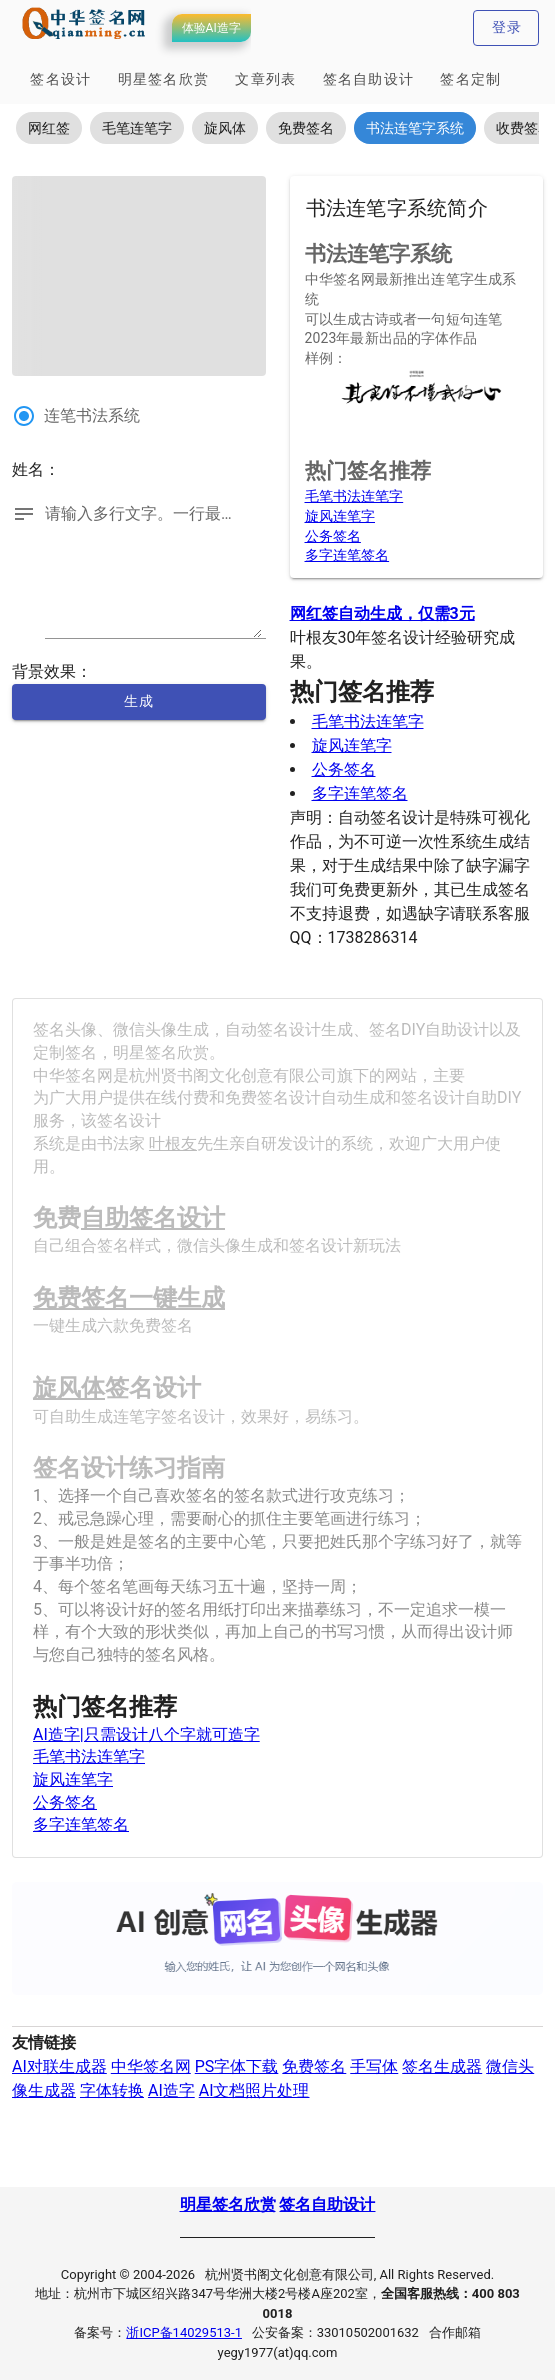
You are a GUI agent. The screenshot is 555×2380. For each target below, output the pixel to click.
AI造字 (171, 2090)
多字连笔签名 (347, 555)
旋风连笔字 (340, 516)
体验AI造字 (211, 28)
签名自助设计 (327, 2204)
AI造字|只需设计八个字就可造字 (146, 1734)
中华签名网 (151, 2066)
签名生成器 (442, 2066)
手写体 (374, 2066)
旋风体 (69, 1388)
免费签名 (314, 2066)
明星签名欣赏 (228, 2204)
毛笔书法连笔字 (354, 496)
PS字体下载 (237, 2066)
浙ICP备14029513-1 (184, 2332)
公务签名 (333, 536)
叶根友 (173, 1143)
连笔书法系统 (92, 415)
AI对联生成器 (59, 2066)
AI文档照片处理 (254, 2090)
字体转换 (112, 2090)
